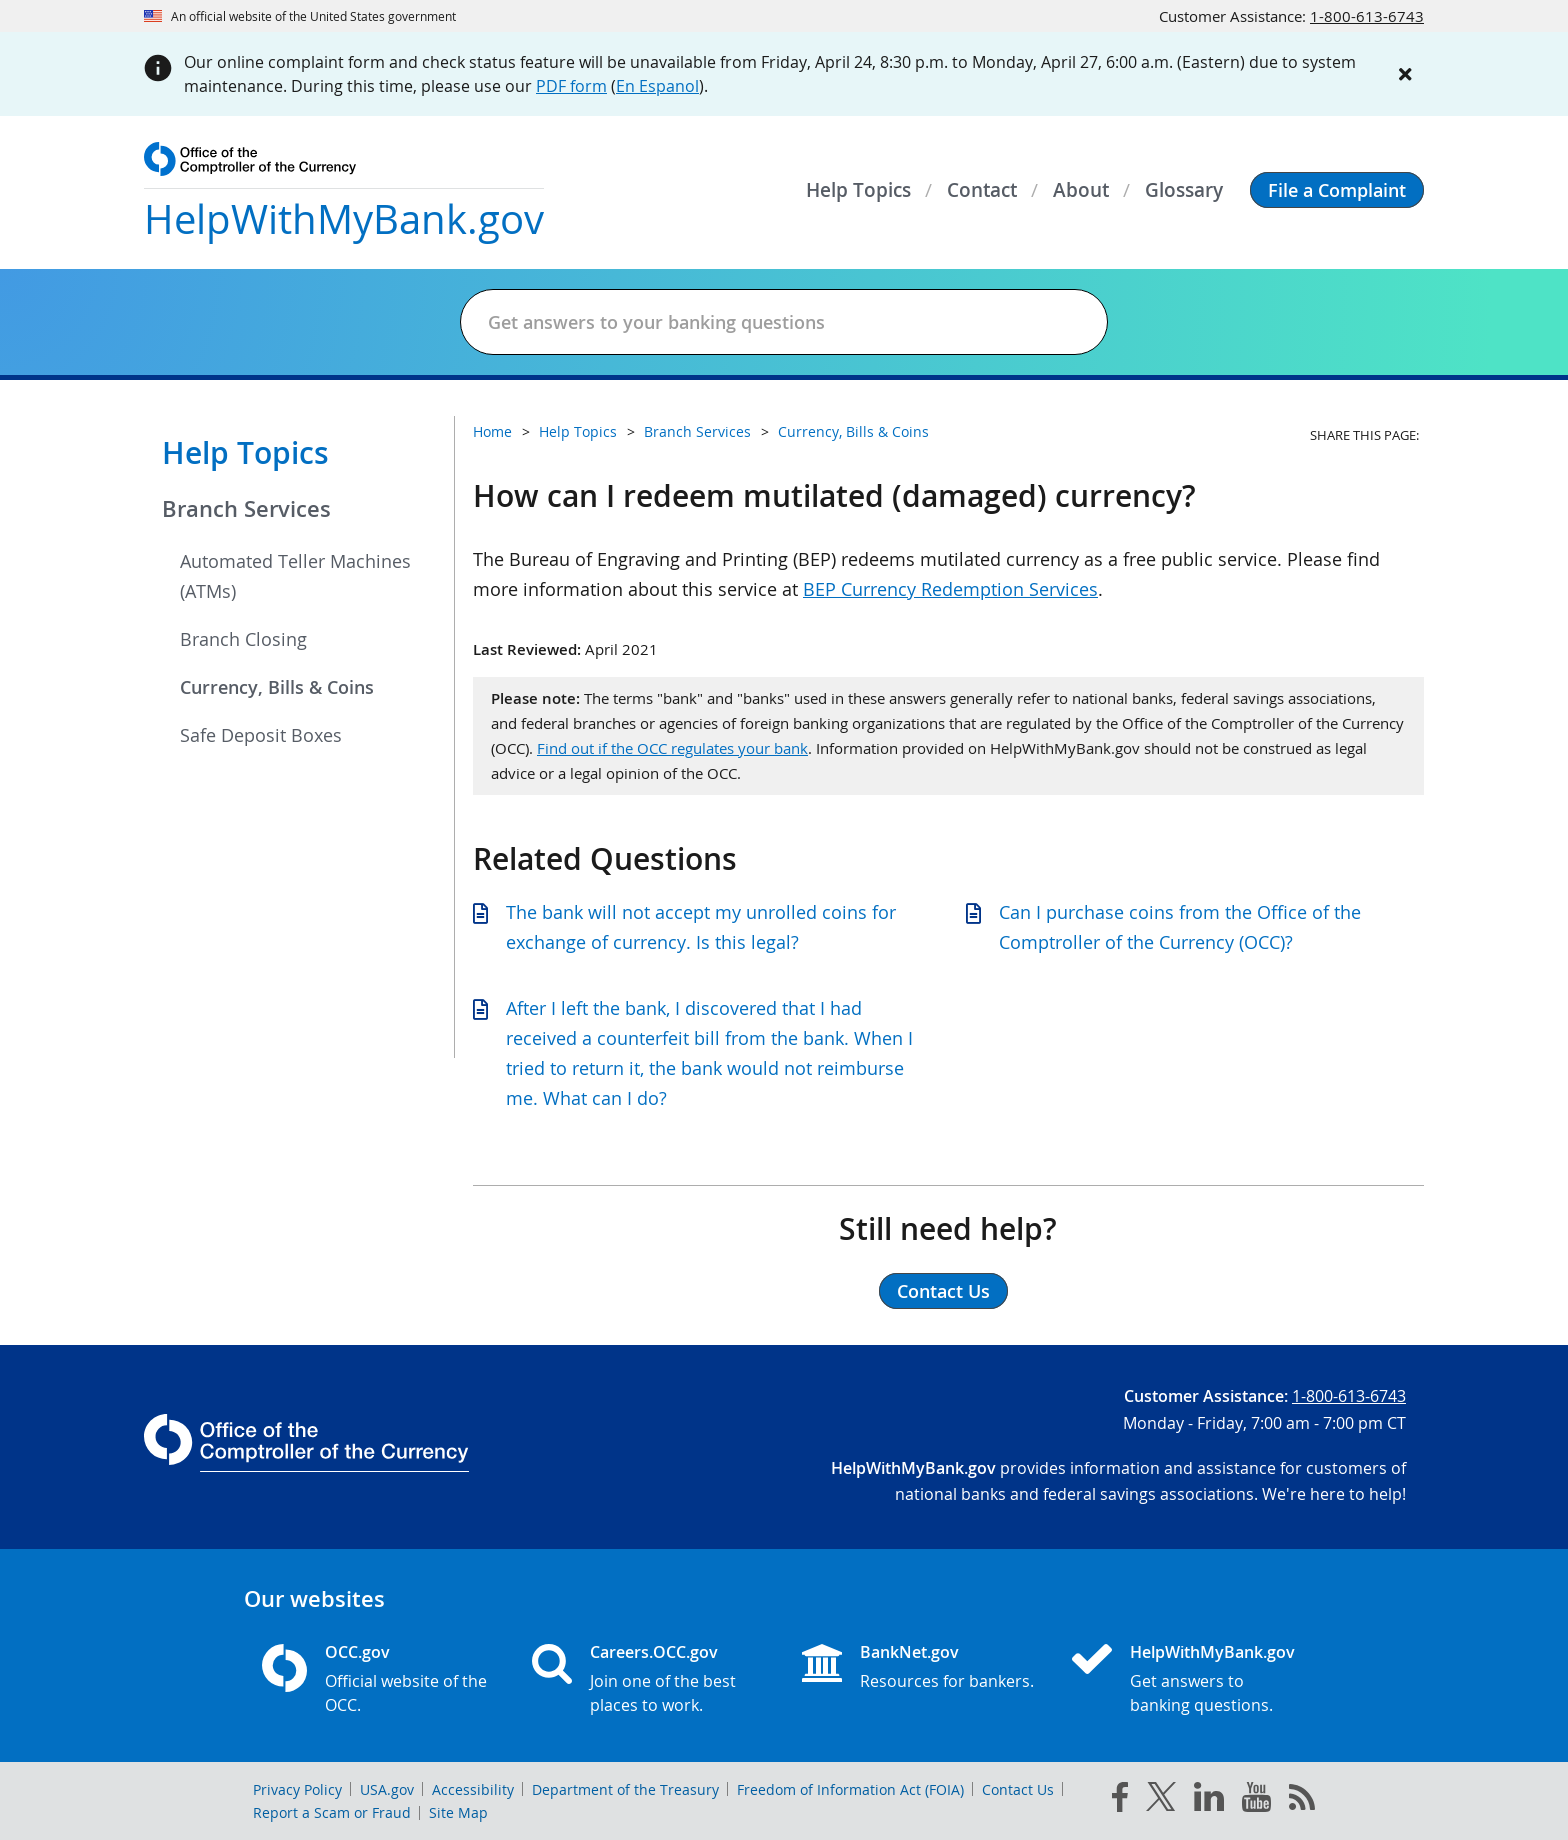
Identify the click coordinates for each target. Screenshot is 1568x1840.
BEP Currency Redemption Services (950, 589)
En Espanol (657, 86)
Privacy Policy (297, 1789)
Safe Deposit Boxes (261, 735)
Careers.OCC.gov (654, 1652)
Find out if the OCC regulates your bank (672, 748)
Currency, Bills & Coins (277, 687)
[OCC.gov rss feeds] (1302, 1801)
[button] (1337, 190)
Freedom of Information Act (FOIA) (850, 1789)
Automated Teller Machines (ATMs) (295, 576)
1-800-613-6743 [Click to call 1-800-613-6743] (1367, 16)
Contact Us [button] (943, 1291)
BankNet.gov (909, 1652)
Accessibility (473, 1789)
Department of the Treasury (625, 1789)
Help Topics (245, 453)
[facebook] (1120, 1801)
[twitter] (1161, 1801)
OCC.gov (357, 1652)
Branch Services (246, 509)
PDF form (571, 86)
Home (492, 431)
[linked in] (1209, 1800)
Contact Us (1018, 1789)
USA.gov (387, 1789)
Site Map (458, 1812)
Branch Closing (243, 639)
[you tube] (1256, 1801)
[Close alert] (1406, 74)
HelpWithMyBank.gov (1212, 1652)
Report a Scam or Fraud (332, 1812)
